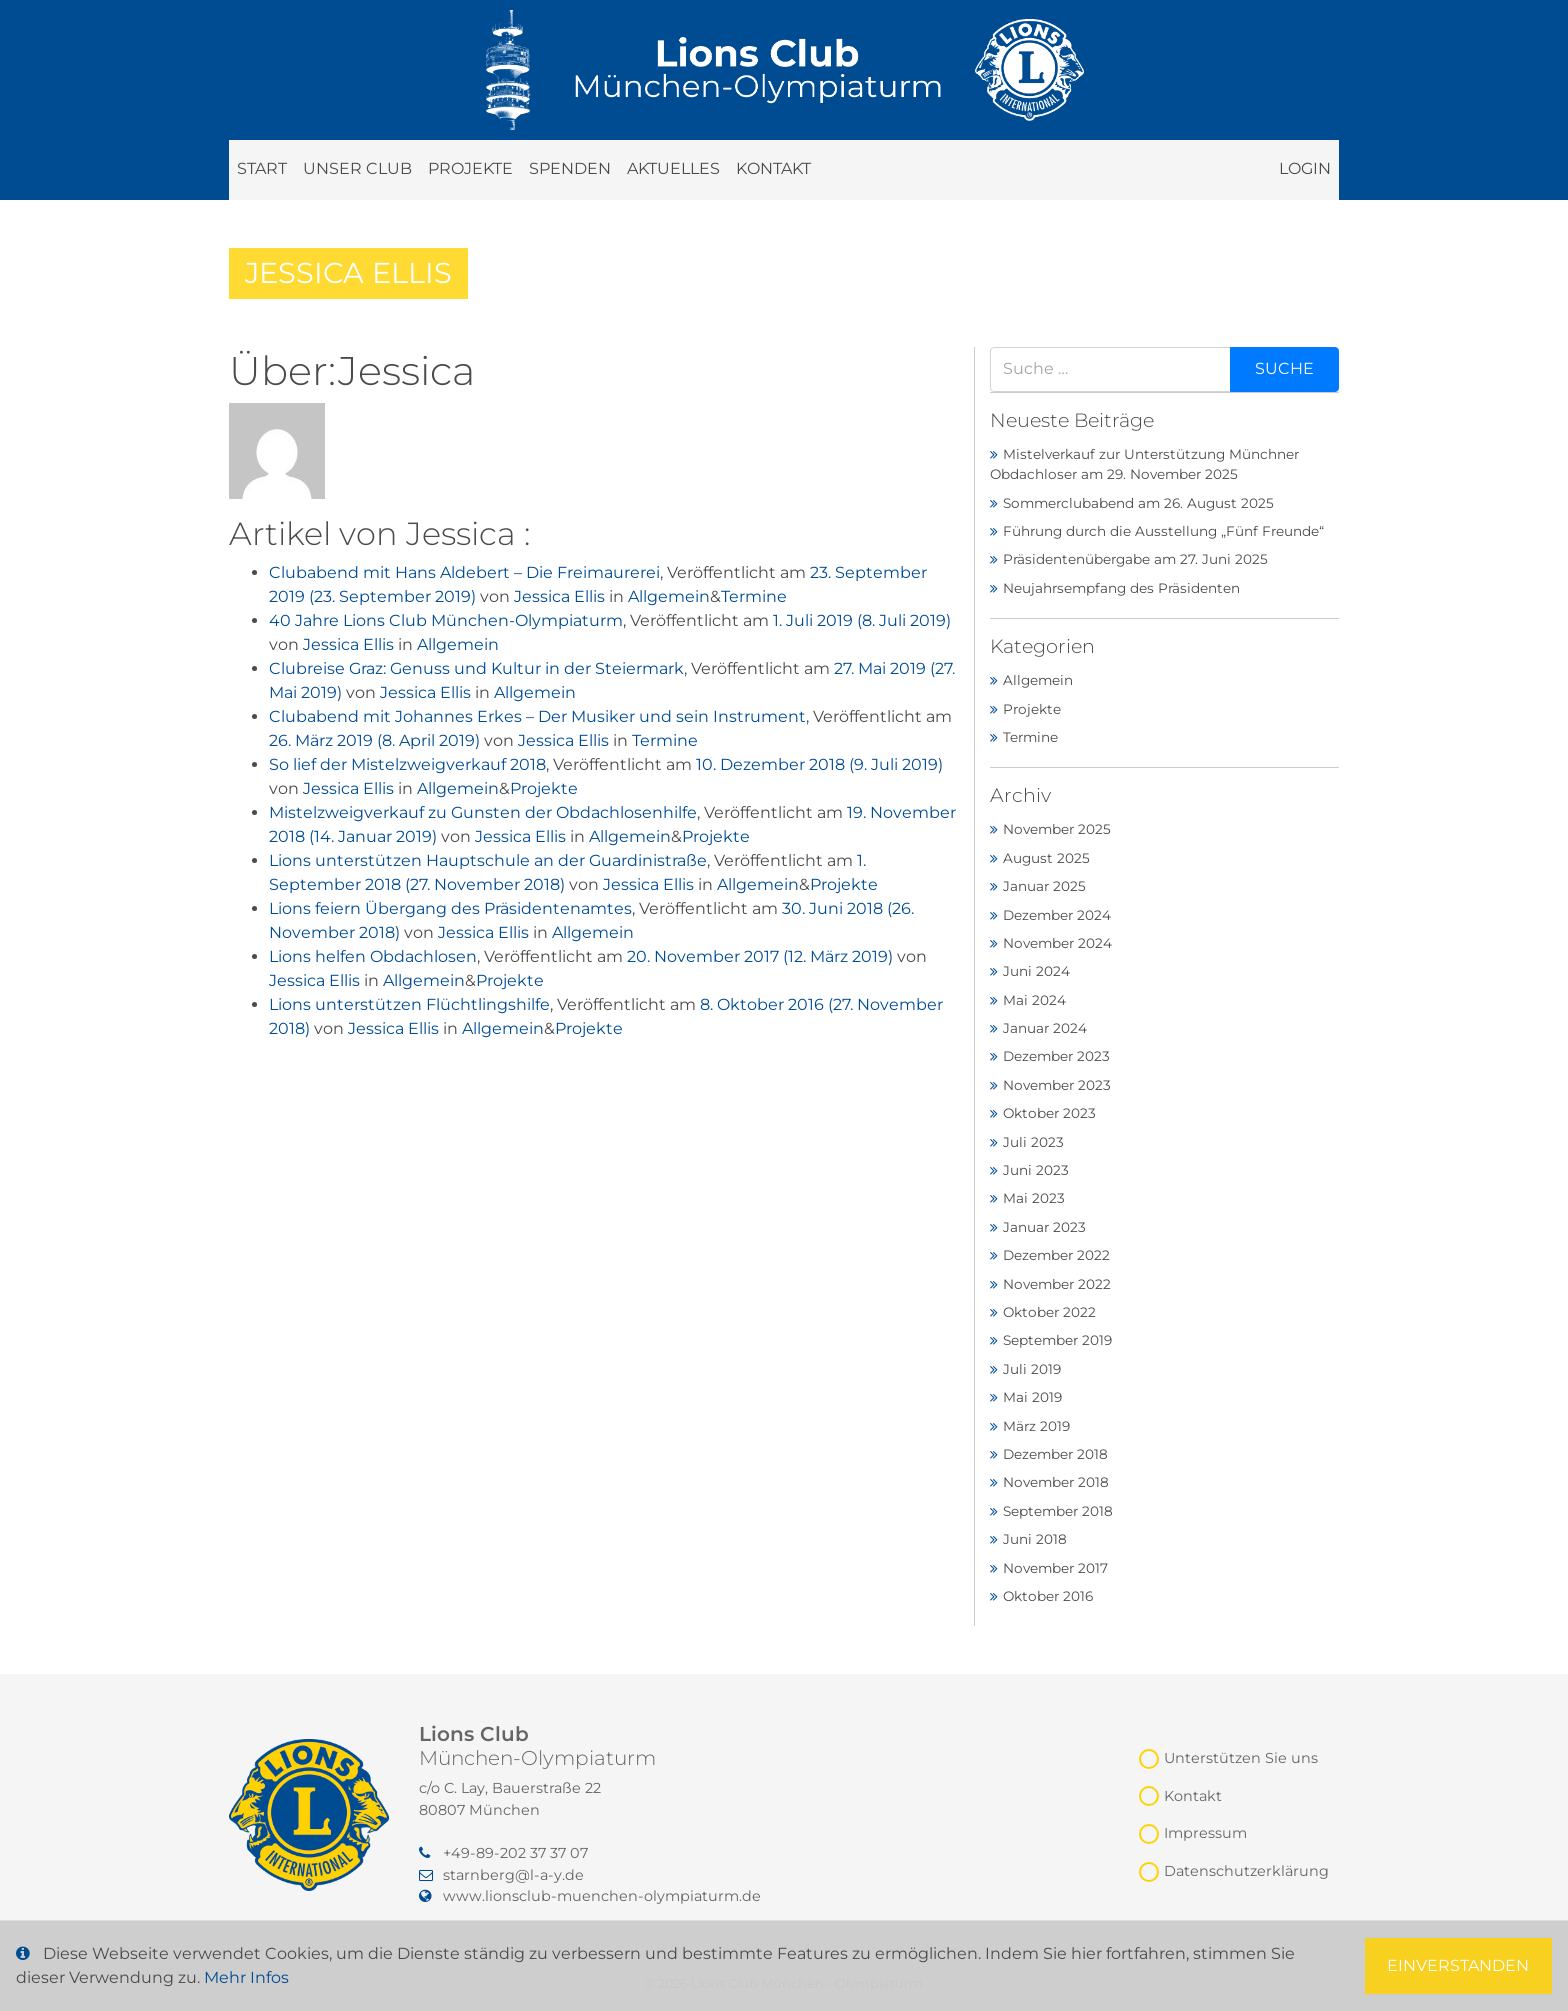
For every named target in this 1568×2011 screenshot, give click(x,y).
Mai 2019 (1032, 1397)
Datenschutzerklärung (1246, 1871)
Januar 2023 (1044, 1227)
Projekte (470, 168)
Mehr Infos (246, 1977)
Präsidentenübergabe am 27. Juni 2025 (1135, 559)
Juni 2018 (1035, 1539)
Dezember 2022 (1056, 1255)
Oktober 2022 (1049, 1312)
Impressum (1205, 1833)
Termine (754, 596)
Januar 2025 (1044, 886)
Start (262, 168)
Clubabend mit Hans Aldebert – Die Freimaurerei (464, 572)
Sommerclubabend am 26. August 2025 (1138, 503)
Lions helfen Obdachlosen (373, 956)
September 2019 (1057, 1340)
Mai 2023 (1034, 1198)
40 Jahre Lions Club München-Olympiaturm (446, 620)
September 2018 (1058, 1511)
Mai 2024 (1034, 1000)
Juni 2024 (1036, 971)
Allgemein (669, 596)
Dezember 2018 (1055, 1454)
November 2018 (1056, 1482)
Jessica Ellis (559, 596)
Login (1305, 168)
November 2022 (1057, 1284)
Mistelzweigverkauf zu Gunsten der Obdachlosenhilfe (483, 812)
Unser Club (357, 168)
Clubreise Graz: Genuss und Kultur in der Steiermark (476, 668)
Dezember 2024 (1057, 915)
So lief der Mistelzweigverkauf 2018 (407, 764)
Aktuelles (673, 168)
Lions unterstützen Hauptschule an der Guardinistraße (488, 860)
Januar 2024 (1045, 1028)
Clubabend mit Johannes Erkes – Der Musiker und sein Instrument (537, 716)
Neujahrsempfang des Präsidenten (1121, 588)
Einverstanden (1458, 1965)
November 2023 (1057, 1085)
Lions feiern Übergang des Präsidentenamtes (450, 908)
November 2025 (1057, 829)
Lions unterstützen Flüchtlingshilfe (409, 1004)
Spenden (570, 168)
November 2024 (1057, 943)
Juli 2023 (1033, 1142)
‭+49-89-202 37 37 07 (503, 1853)
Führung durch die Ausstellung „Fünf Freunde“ (1163, 531)
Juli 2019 (1032, 1369)
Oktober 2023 (1049, 1113)
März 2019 (1036, 1426)
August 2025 (1046, 858)
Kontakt (773, 168)
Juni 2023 (1036, 1170)
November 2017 (1055, 1568)
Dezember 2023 (1056, 1056)
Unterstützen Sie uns (1241, 1758)
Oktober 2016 (1048, 1596)
